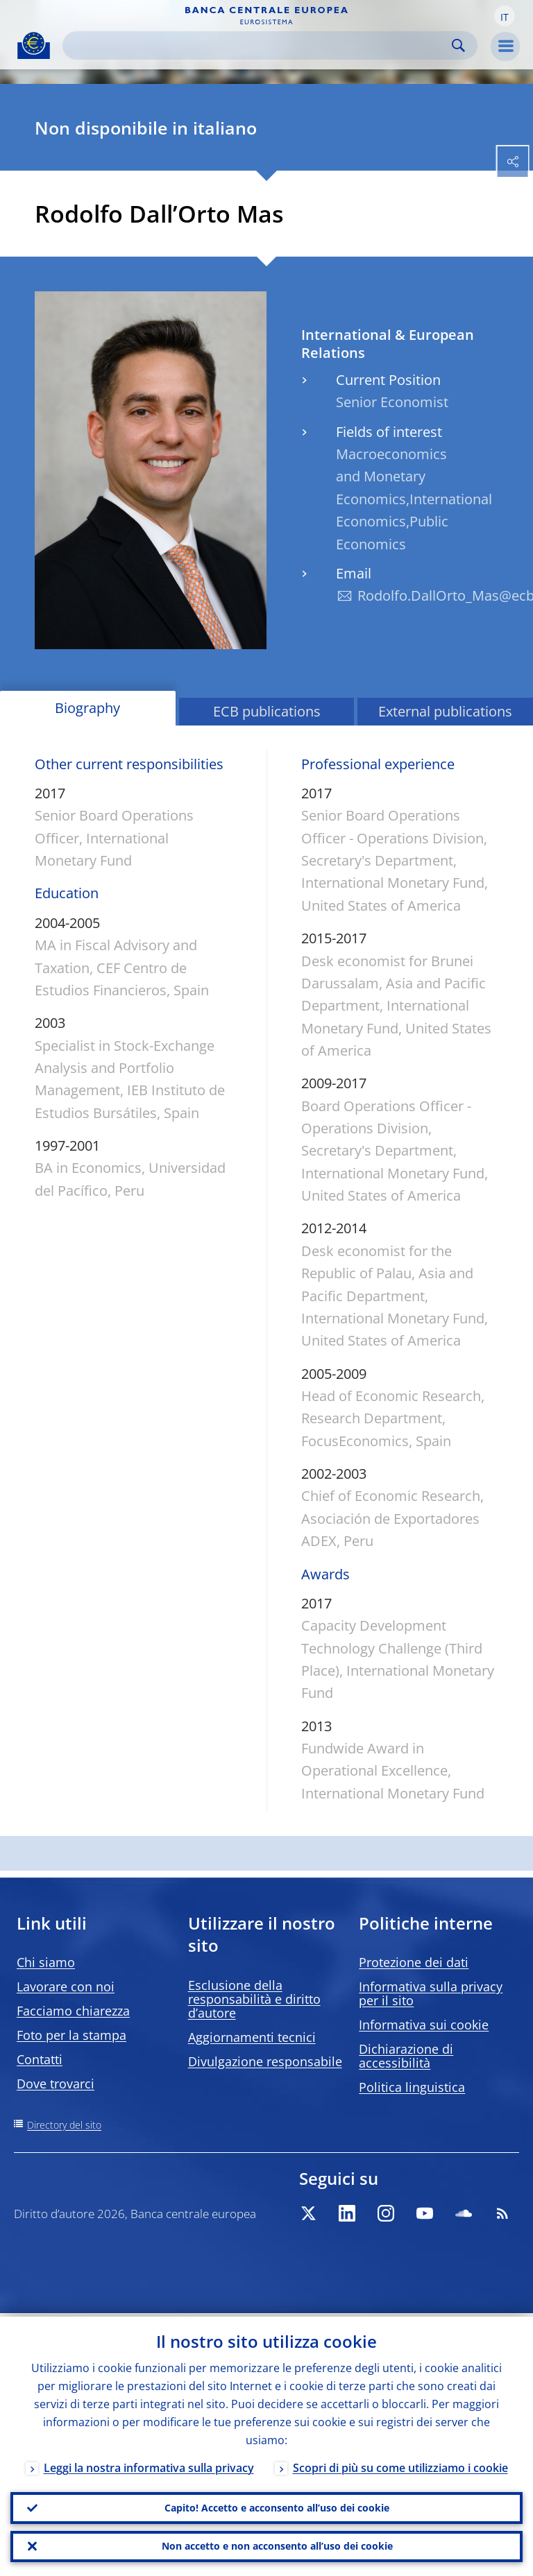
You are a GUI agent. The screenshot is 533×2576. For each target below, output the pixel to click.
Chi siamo (46, 1962)
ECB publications (267, 711)
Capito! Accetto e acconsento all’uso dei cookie (276, 2504)
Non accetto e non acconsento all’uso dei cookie (277, 2545)
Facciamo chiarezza (73, 2010)
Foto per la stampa (71, 2035)
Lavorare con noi (66, 1986)
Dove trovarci (55, 2083)
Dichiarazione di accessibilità (406, 2056)
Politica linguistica (412, 2087)
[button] (504, 16)
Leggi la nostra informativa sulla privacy (149, 2464)
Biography (87, 707)
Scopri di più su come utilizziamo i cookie (400, 2464)
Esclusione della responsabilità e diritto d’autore (254, 1999)
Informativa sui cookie (424, 2024)
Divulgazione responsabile (265, 2061)
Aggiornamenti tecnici (252, 2037)
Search (458, 45)
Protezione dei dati (413, 1962)
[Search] (259, 45)
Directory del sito (64, 2124)
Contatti (39, 2059)
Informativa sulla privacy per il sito (430, 1993)
